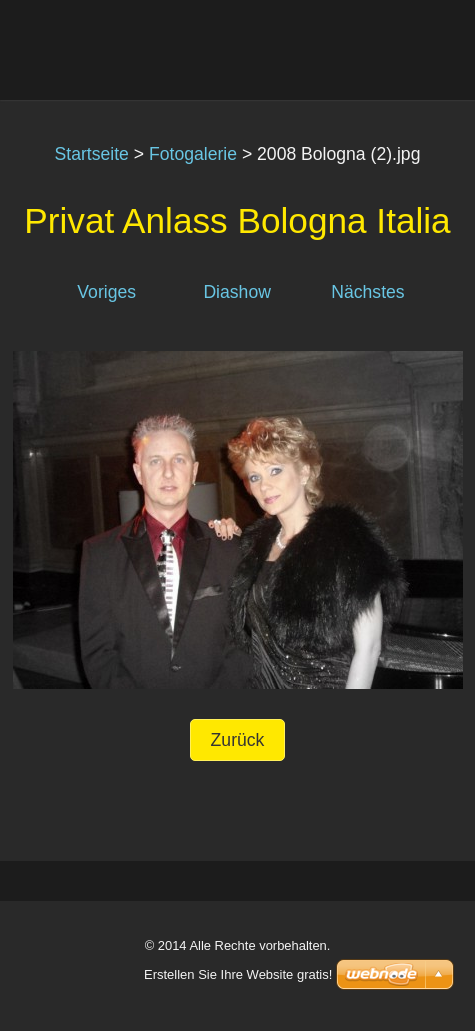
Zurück (238, 740)
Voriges (106, 292)
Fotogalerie (193, 154)
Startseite (92, 154)
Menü (420, 45)
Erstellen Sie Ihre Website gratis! (238, 974)
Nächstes (367, 292)
